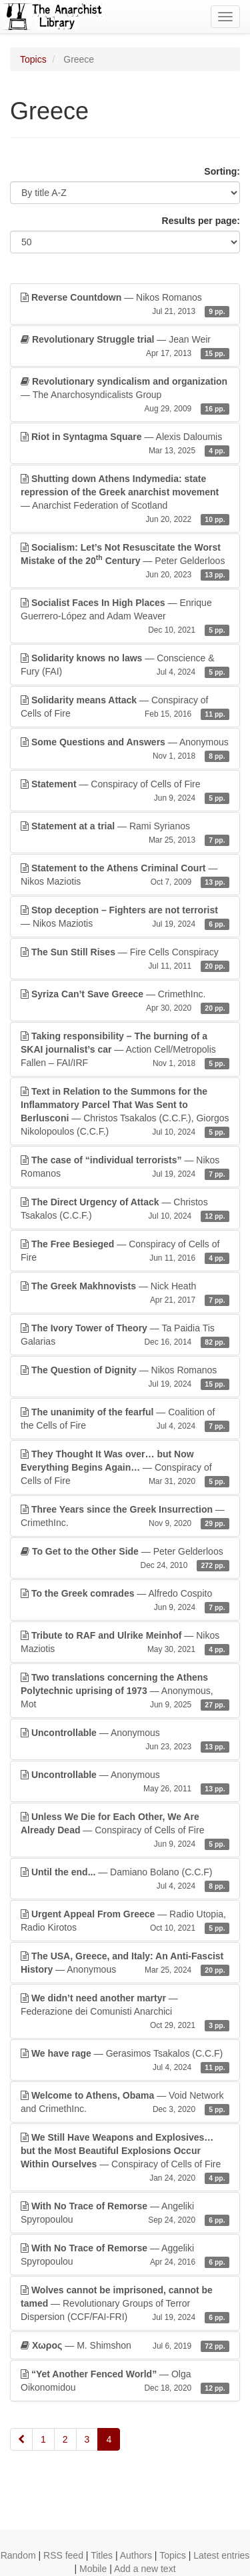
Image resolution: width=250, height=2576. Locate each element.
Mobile (93, 2568)
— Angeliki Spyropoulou (125, 2213)
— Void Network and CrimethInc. (125, 2102)
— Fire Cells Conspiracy (125, 959)
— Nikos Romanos (125, 304)
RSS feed (63, 2555)
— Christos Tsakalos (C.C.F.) (125, 1209)
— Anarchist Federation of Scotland (125, 499)
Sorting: (222, 171)
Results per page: (201, 220)
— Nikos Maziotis (125, 875)
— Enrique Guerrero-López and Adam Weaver (125, 616)
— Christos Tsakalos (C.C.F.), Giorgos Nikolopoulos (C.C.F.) (125, 1112)
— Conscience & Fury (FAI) (125, 665)
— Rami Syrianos (125, 833)
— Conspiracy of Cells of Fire (125, 707)
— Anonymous (125, 749)
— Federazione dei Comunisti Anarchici (125, 2012)
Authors (136, 2555)
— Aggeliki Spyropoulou (125, 2255)
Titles (102, 2555)
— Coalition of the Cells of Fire (125, 1419)
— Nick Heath (125, 1293)
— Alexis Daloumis (125, 444)
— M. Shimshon (125, 2345)
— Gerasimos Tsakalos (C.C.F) (125, 2060)
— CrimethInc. (125, 1001)
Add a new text (145, 2568)
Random (18, 2555)
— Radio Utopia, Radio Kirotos (125, 1921)
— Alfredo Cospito (125, 1600)
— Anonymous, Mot (125, 1691)
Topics (33, 59)
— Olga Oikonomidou (125, 2381)
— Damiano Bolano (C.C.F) (125, 1879)
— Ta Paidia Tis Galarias (125, 1335)
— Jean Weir (125, 346)
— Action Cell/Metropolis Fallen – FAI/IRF (125, 1050)
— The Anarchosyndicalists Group (125, 395)
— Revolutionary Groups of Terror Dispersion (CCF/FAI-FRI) (125, 2304)
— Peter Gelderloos (125, 561)
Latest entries (221, 2555)
